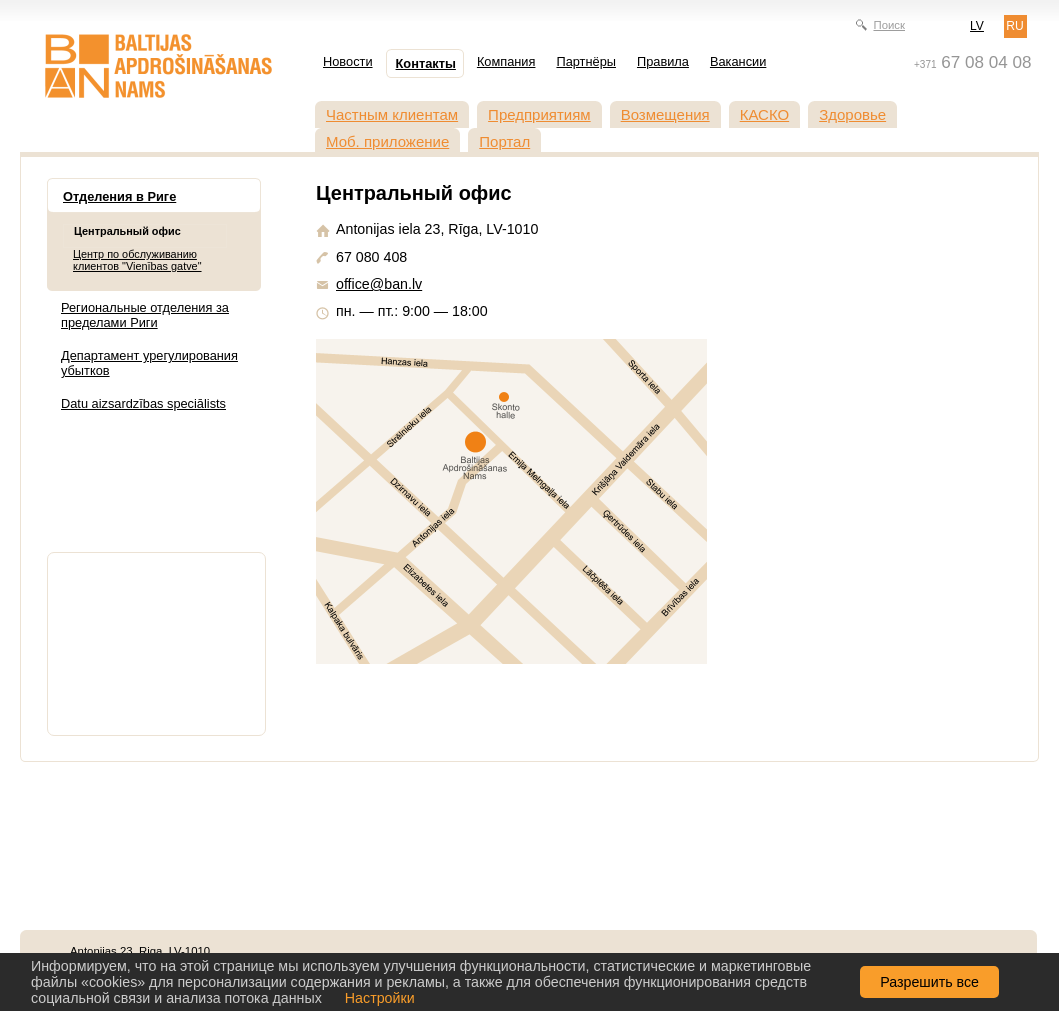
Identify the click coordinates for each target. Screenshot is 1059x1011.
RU (1014, 26)
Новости (348, 61)
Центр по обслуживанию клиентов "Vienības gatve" (137, 260)
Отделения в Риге (119, 196)
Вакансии (738, 61)
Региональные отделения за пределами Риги (145, 315)
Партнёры (586, 61)
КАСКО (764, 114)
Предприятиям (539, 114)
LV (977, 26)
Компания (506, 61)
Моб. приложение (387, 141)
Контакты (426, 63)
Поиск (889, 25)
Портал (504, 141)
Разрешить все (929, 982)
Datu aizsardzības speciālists (143, 403)
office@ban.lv (379, 284)
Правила (663, 61)
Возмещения (665, 114)
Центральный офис (127, 231)
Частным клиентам (392, 114)
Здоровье (852, 114)
